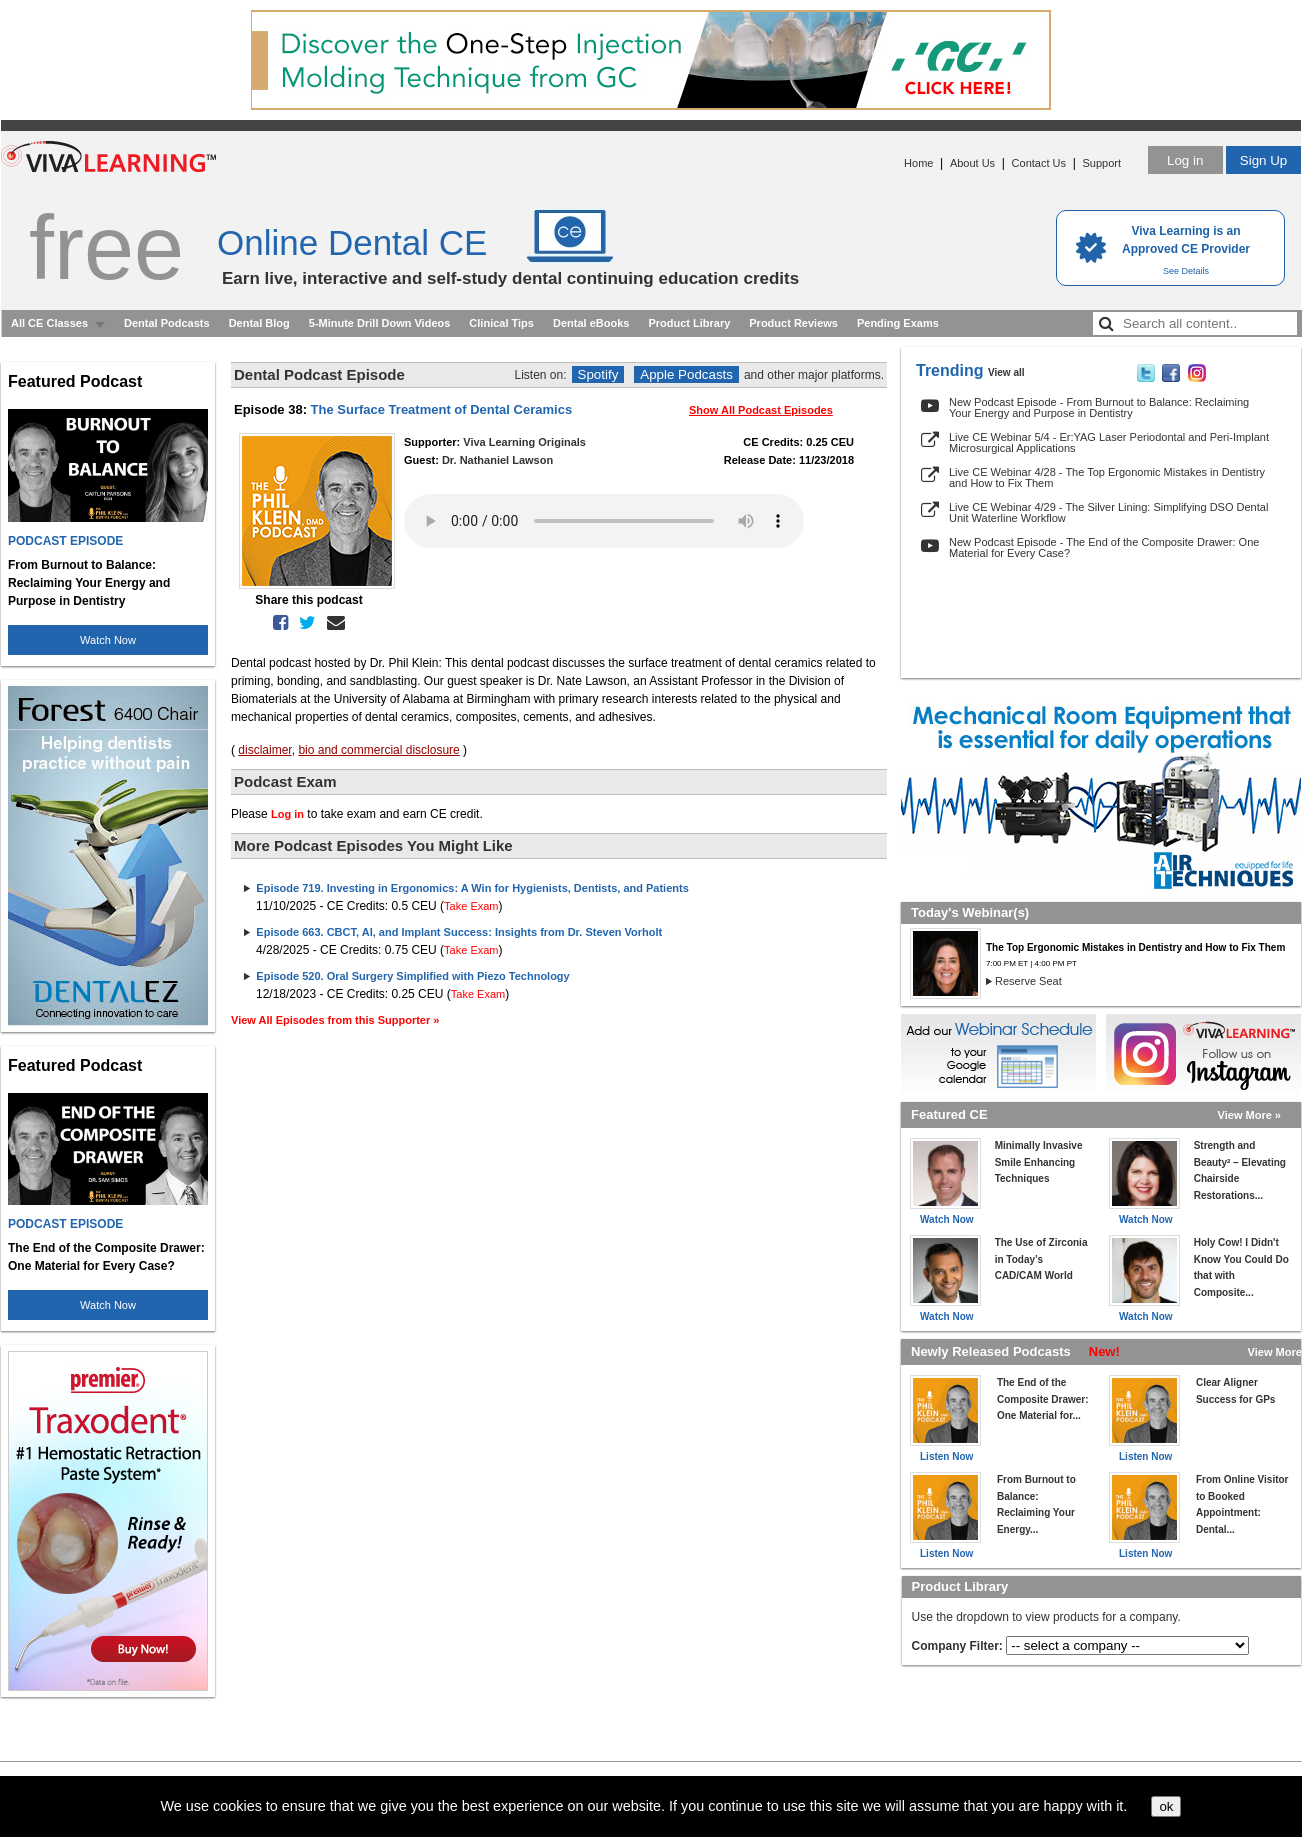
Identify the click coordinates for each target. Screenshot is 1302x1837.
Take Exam (471, 906)
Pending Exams (898, 323)
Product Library (689, 323)
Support (1101, 163)
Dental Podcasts (167, 323)
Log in (1185, 160)
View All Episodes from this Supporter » (335, 1020)
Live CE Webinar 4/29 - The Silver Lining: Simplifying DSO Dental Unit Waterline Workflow (1108, 512)
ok (1166, 1806)
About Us (972, 163)
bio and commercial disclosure (378, 750)
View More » (1249, 1115)
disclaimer (264, 750)
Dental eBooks (591, 323)
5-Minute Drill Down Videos (380, 323)
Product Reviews (793, 323)
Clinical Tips (501, 323)
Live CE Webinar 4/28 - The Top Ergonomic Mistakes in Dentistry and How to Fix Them (1107, 477)
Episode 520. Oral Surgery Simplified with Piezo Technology (412, 976)
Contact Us (1039, 163)
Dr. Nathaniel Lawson (497, 460)
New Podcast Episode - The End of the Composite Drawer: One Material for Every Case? (1104, 547)
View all (1006, 372)
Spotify (598, 374)
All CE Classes (49, 323)
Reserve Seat (1028, 981)
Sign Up (1263, 160)
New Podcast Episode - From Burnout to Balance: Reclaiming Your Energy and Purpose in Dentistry (1099, 407)
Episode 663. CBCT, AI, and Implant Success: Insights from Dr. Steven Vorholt (459, 932)
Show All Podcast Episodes (761, 410)
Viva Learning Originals (524, 442)
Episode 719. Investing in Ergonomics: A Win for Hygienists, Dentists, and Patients (472, 888)
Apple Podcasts (686, 374)
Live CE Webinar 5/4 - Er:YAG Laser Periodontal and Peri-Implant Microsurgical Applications (1109, 442)
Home (918, 163)
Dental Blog (259, 323)
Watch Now (108, 640)
